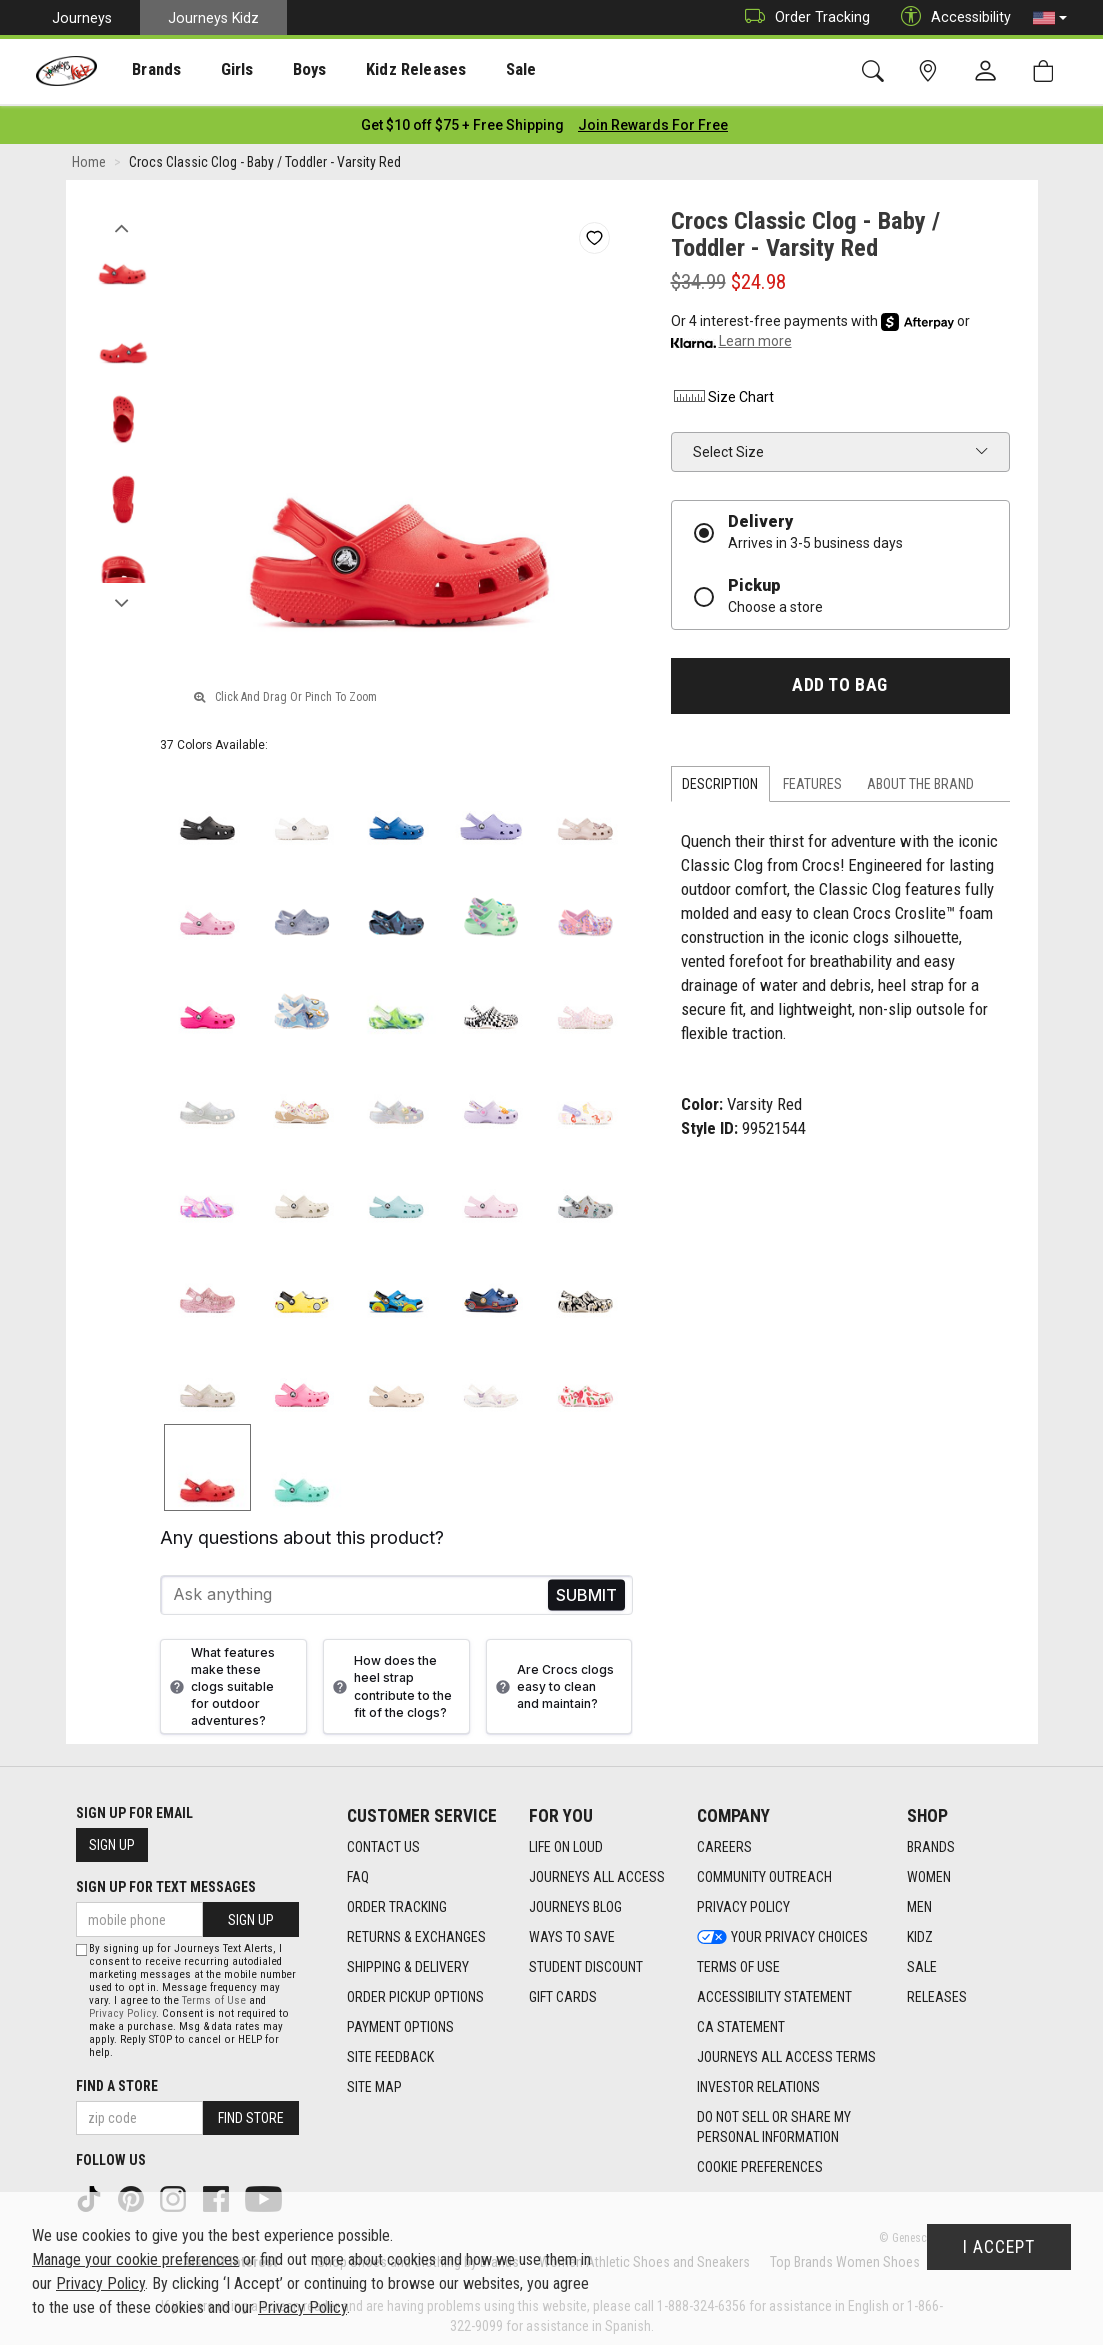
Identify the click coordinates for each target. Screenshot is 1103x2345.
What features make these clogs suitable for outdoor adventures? (220, 1681)
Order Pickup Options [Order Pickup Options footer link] (415, 1992)
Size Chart (722, 392)
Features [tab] (812, 779)
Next (122, 593)
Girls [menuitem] (217, 71)
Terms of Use (214, 1995)
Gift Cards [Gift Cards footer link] (563, 1992)
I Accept (999, 2247)
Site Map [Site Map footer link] (374, 2082)
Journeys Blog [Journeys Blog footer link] (575, 1902)
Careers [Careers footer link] (724, 1842)
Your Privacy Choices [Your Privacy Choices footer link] (782, 1932)
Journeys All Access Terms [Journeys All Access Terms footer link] (786, 2052)
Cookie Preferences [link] (760, 2162)
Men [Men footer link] (919, 1902)
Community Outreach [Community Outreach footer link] (764, 1872)
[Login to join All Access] (462, 120)
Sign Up (112, 1840)
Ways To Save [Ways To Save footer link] (572, 1932)
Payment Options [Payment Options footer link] (400, 2022)
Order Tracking (802, 17)
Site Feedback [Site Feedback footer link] (390, 2052)
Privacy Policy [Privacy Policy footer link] (743, 1902)
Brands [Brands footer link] (931, 1842)
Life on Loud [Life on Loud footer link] (566, 1842)
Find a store (117, 2081)
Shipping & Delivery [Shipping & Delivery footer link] (408, 1962)
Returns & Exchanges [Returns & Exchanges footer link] (416, 1932)
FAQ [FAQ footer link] (358, 1872)
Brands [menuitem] (145, 71)
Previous (122, 218)
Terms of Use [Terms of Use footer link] (738, 1962)
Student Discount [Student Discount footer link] (586, 1962)
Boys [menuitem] (283, 71)
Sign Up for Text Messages (166, 1882)
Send (586, 1589)
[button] (1050, 18)
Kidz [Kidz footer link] (920, 1932)
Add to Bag (839, 680)
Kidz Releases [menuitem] (381, 71)
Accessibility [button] (951, 17)
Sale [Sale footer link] (922, 1962)
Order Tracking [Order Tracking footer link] (397, 1902)
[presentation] (145, 70)
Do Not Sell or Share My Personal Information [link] (774, 2122)
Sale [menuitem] (479, 71)
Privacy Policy (122, 2008)
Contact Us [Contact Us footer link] (383, 1842)
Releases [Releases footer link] (937, 1992)
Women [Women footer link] (929, 1872)
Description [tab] (720, 779)
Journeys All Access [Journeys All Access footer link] (597, 1872)
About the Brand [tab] (920, 779)
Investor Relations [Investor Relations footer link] (758, 2082)
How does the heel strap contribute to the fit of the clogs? (390, 1681)
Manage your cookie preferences (135, 2259)
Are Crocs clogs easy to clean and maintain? (552, 1681)
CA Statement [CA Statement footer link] (741, 2022)
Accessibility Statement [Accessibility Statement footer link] (774, 1992)
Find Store (251, 2113)
